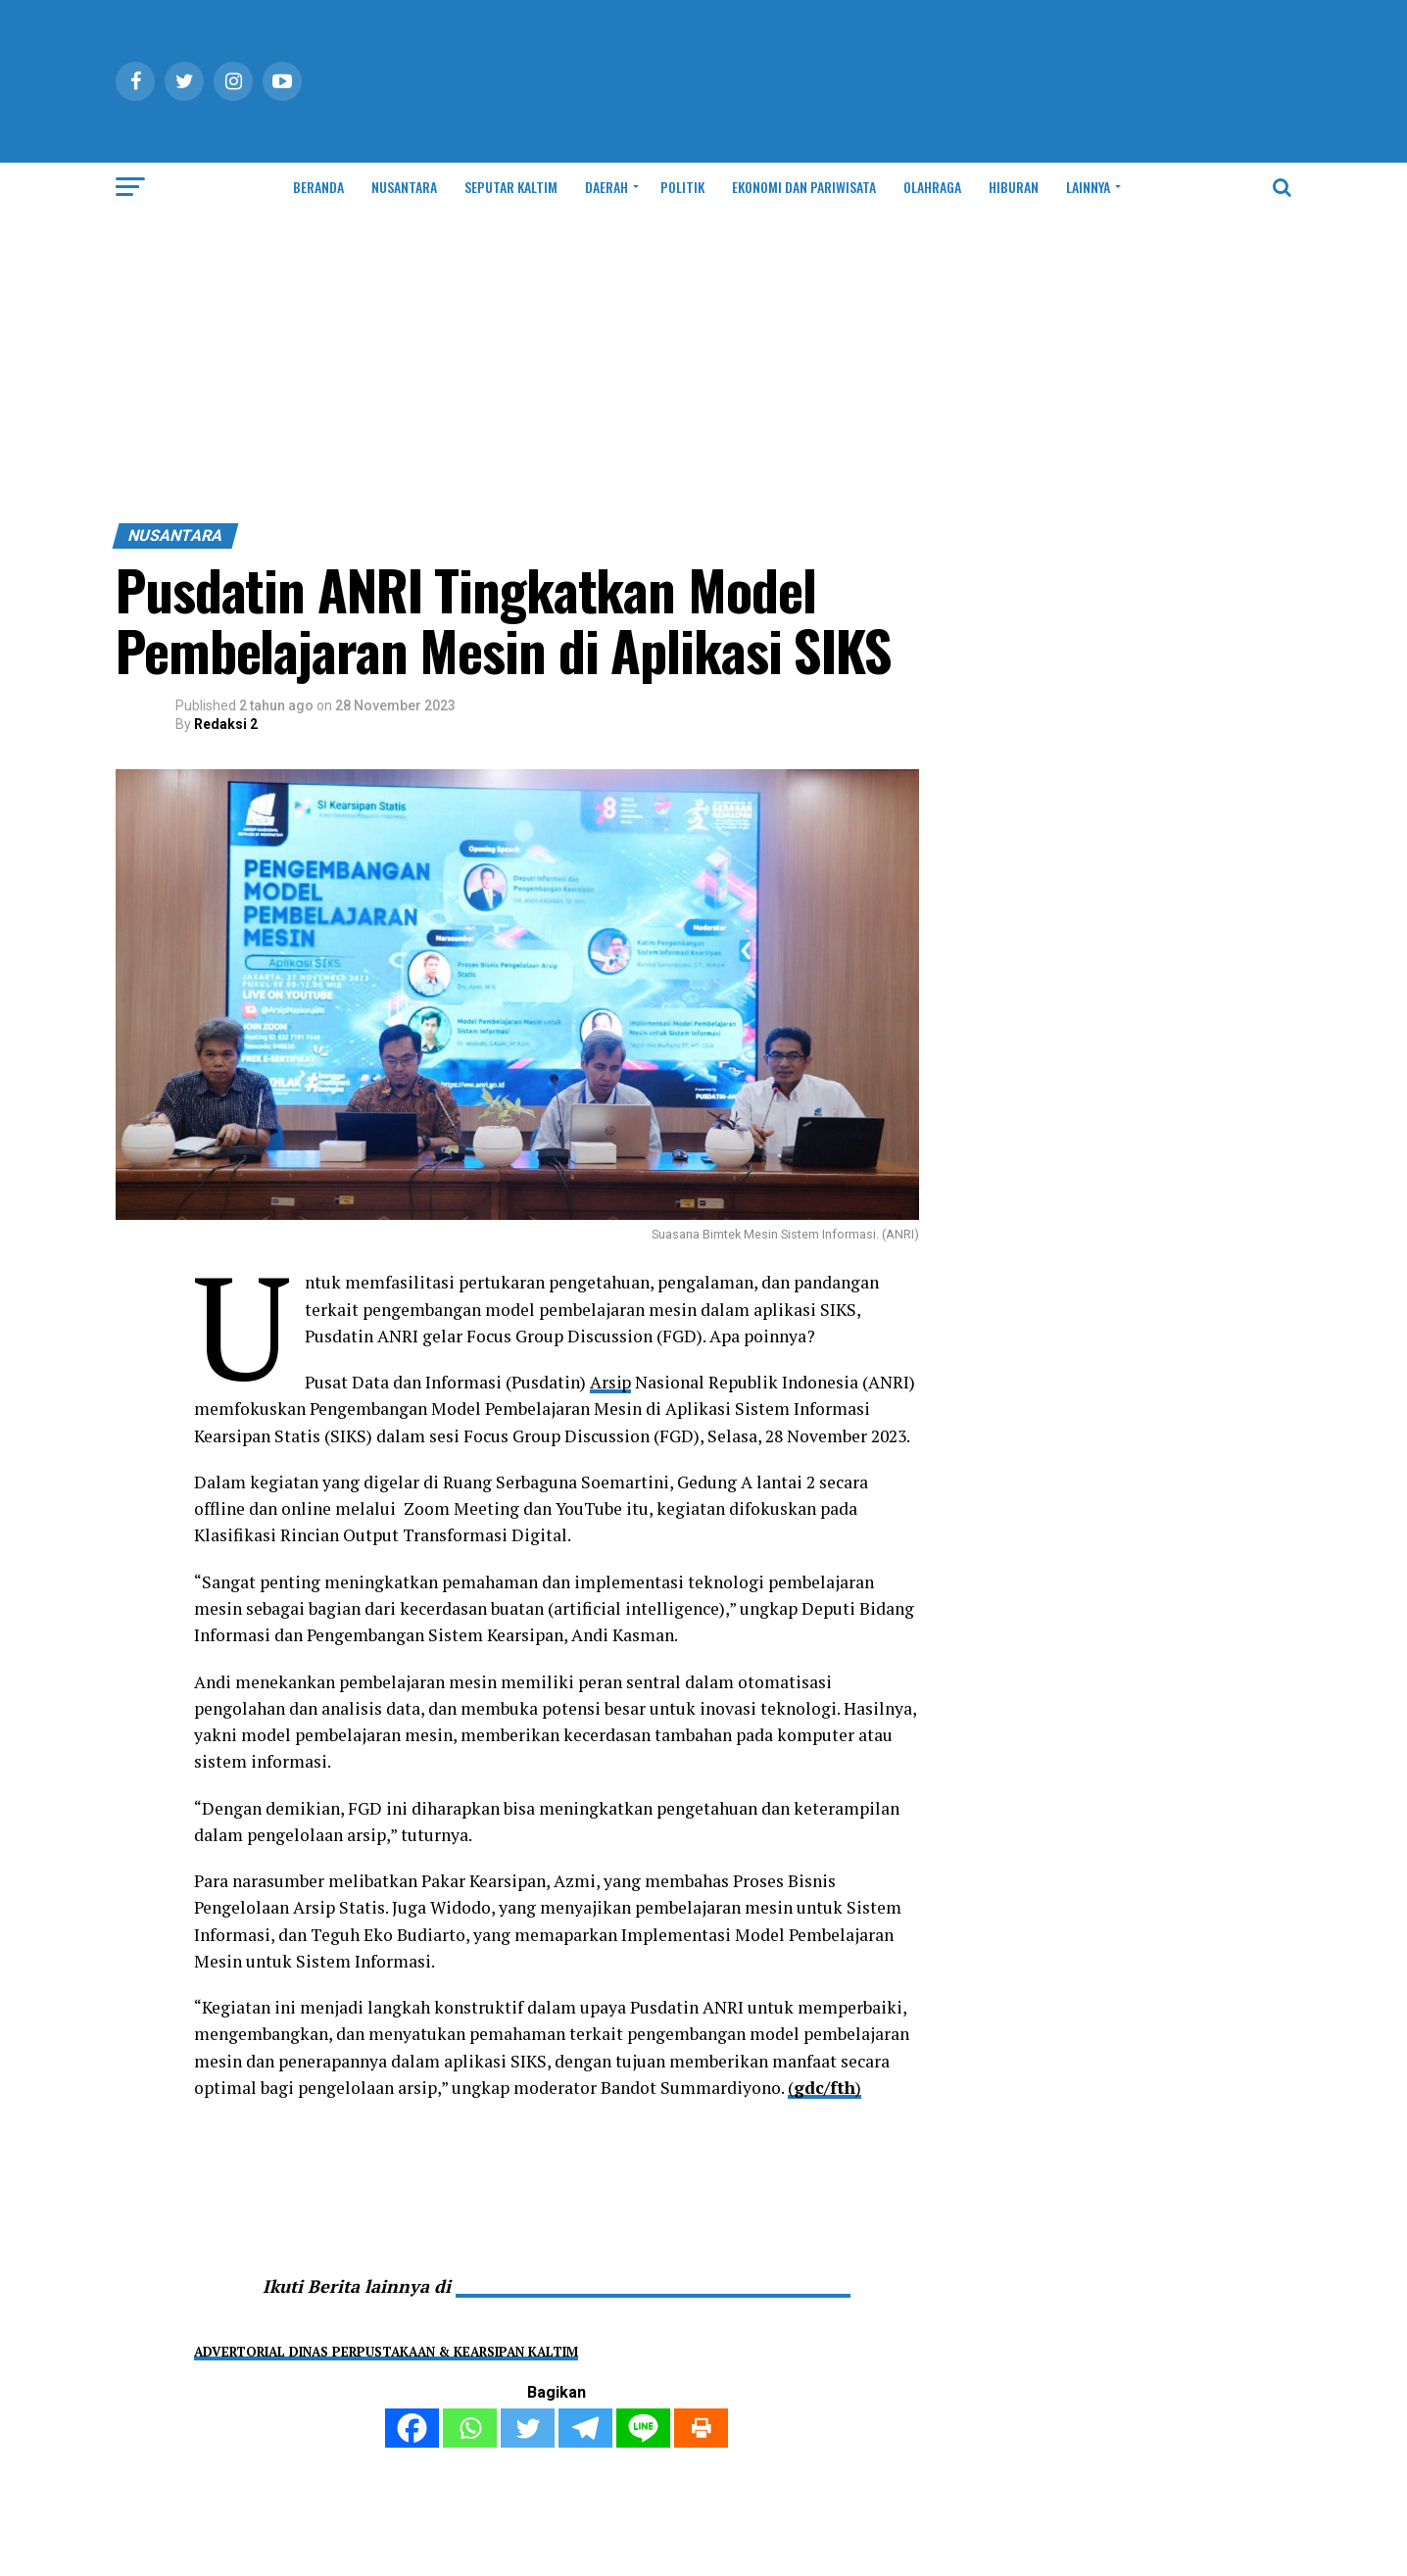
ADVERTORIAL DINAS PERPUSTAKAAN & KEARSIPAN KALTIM (386, 2351)
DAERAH (606, 186)
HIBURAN (1014, 186)
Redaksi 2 (226, 724)
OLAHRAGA (932, 186)
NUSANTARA (404, 186)
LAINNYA (1088, 186)
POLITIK (682, 186)
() (824, 2087)
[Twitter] (528, 2428)
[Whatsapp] (470, 2428)
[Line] (643, 2428)
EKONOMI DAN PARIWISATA (804, 186)
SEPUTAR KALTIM (511, 186)
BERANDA (318, 186)
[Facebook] (412, 2428)
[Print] (701, 2428)
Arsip (611, 1382)
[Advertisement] (703, 376)
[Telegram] (585, 2428)
